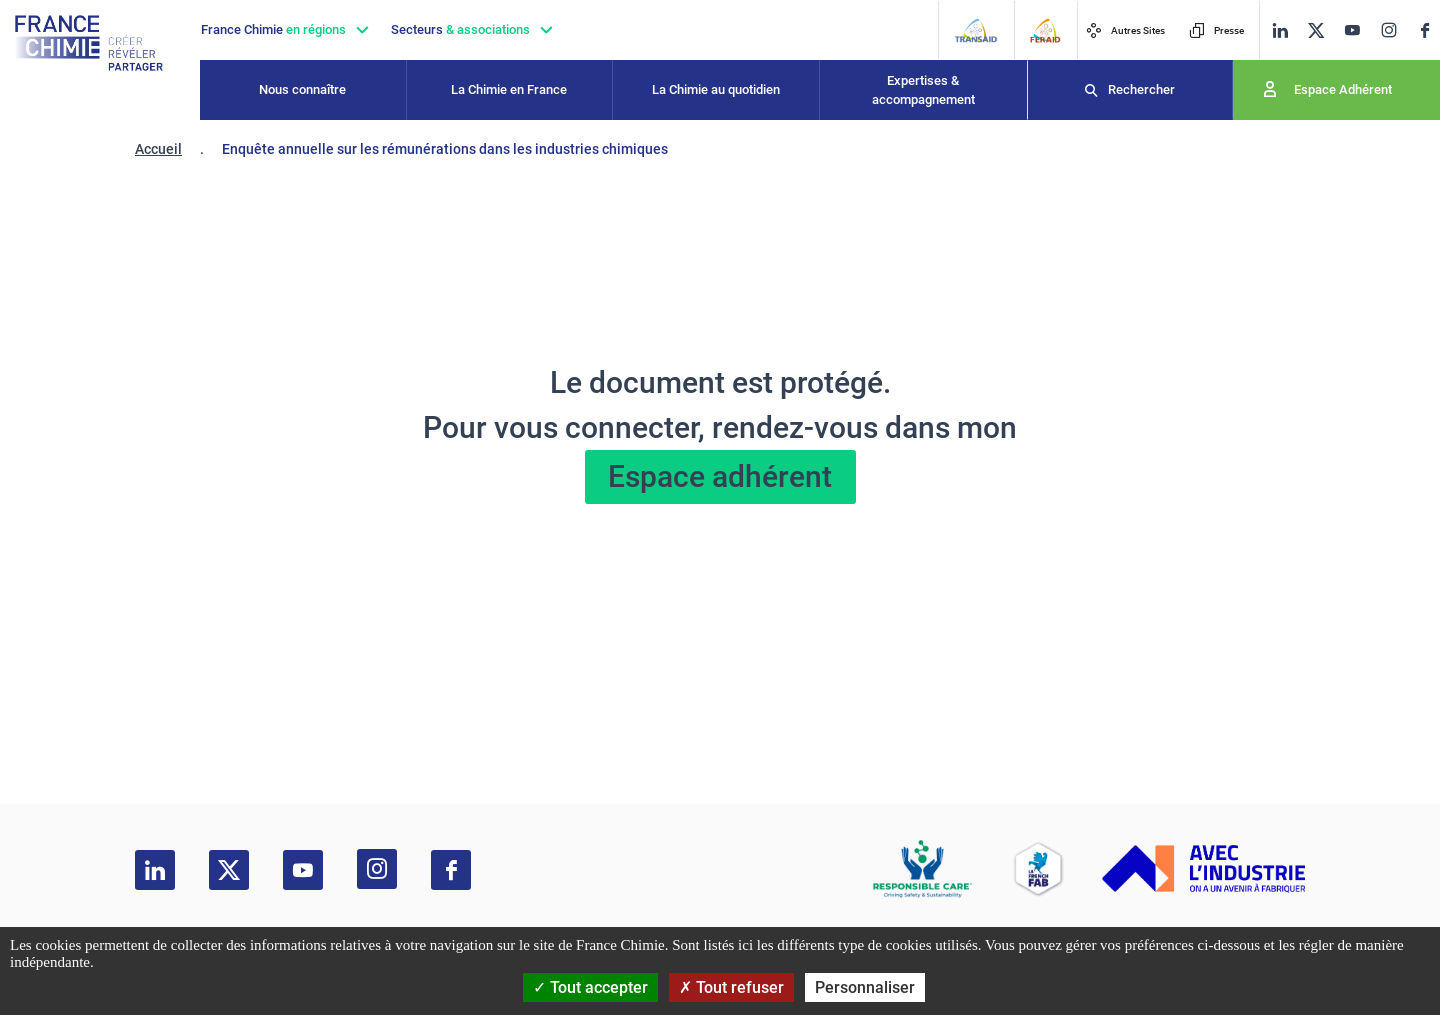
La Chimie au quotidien (716, 89)
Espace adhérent (720, 476)
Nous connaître (302, 89)
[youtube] (1352, 30)
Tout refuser (731, 987)
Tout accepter (590, 987)
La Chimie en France (509, 89)
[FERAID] (1045, 30)
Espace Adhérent (1343, 89)
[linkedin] (1280, 30)
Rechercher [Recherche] (1141, 89)
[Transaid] (975, 30)
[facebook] (1425, 30)
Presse (1216, 30)
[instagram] (1388, 30)
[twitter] (1316, 30)
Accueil (158, 149)
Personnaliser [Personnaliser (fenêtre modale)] (865, 987)
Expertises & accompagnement (923, 90)
